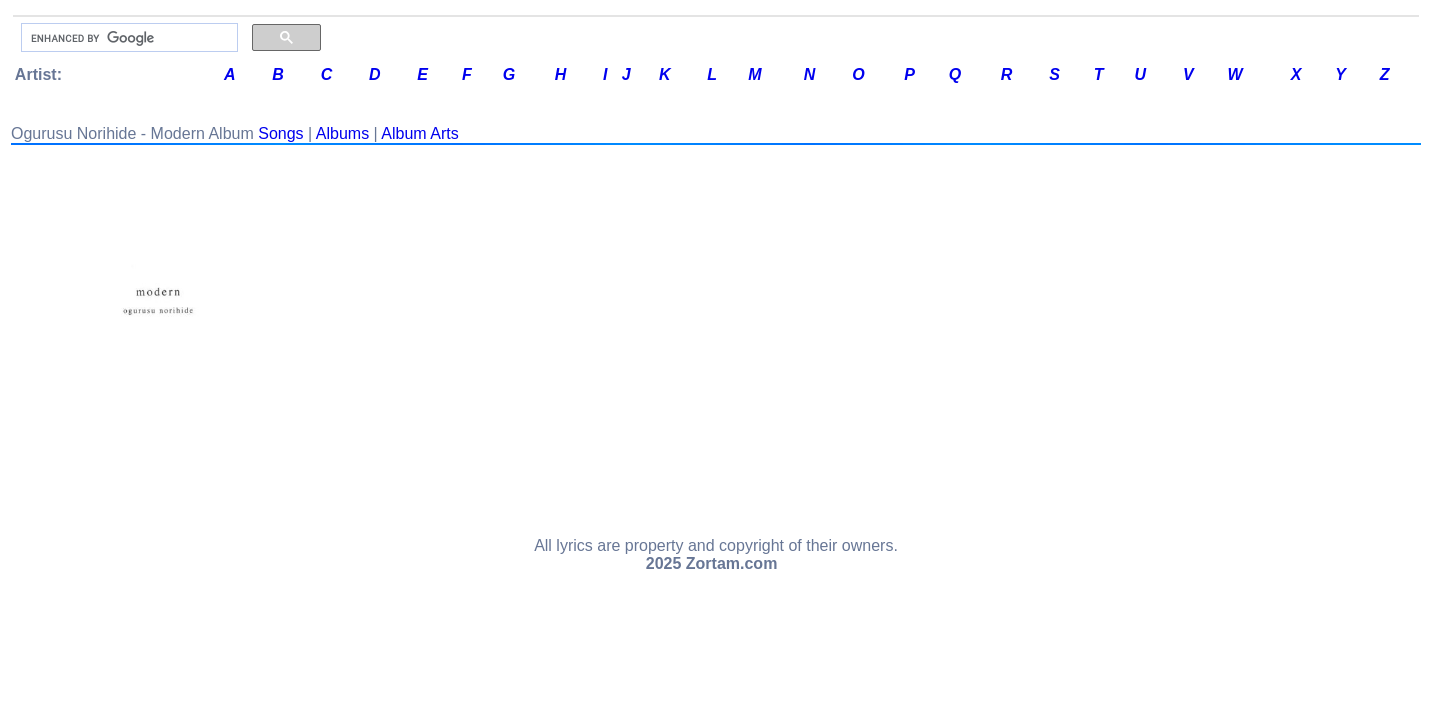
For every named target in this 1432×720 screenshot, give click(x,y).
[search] (127, 38)
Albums (342, 133)
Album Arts (419, 133)
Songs (280, 133)
